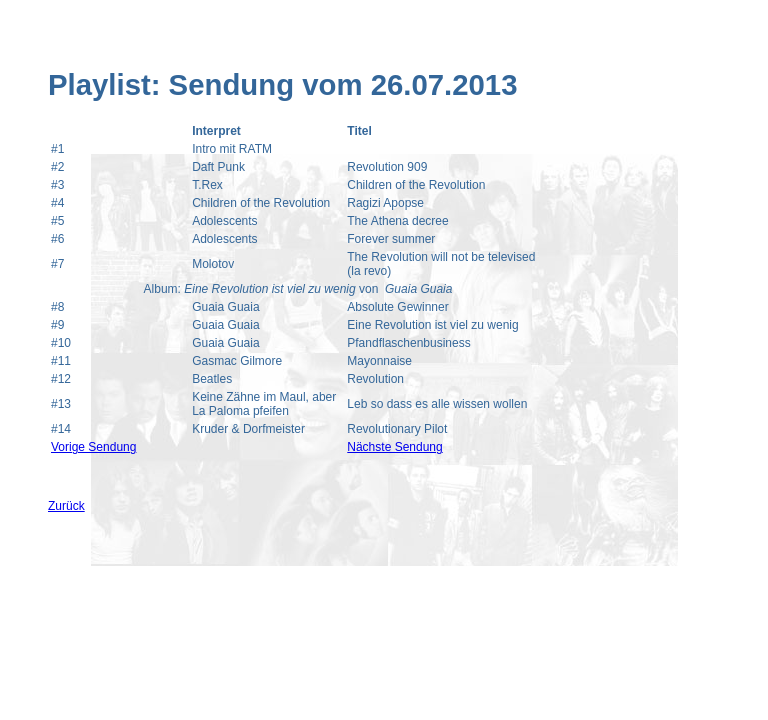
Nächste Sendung (394, 447)
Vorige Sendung (93, 447)
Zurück (66, 506)
